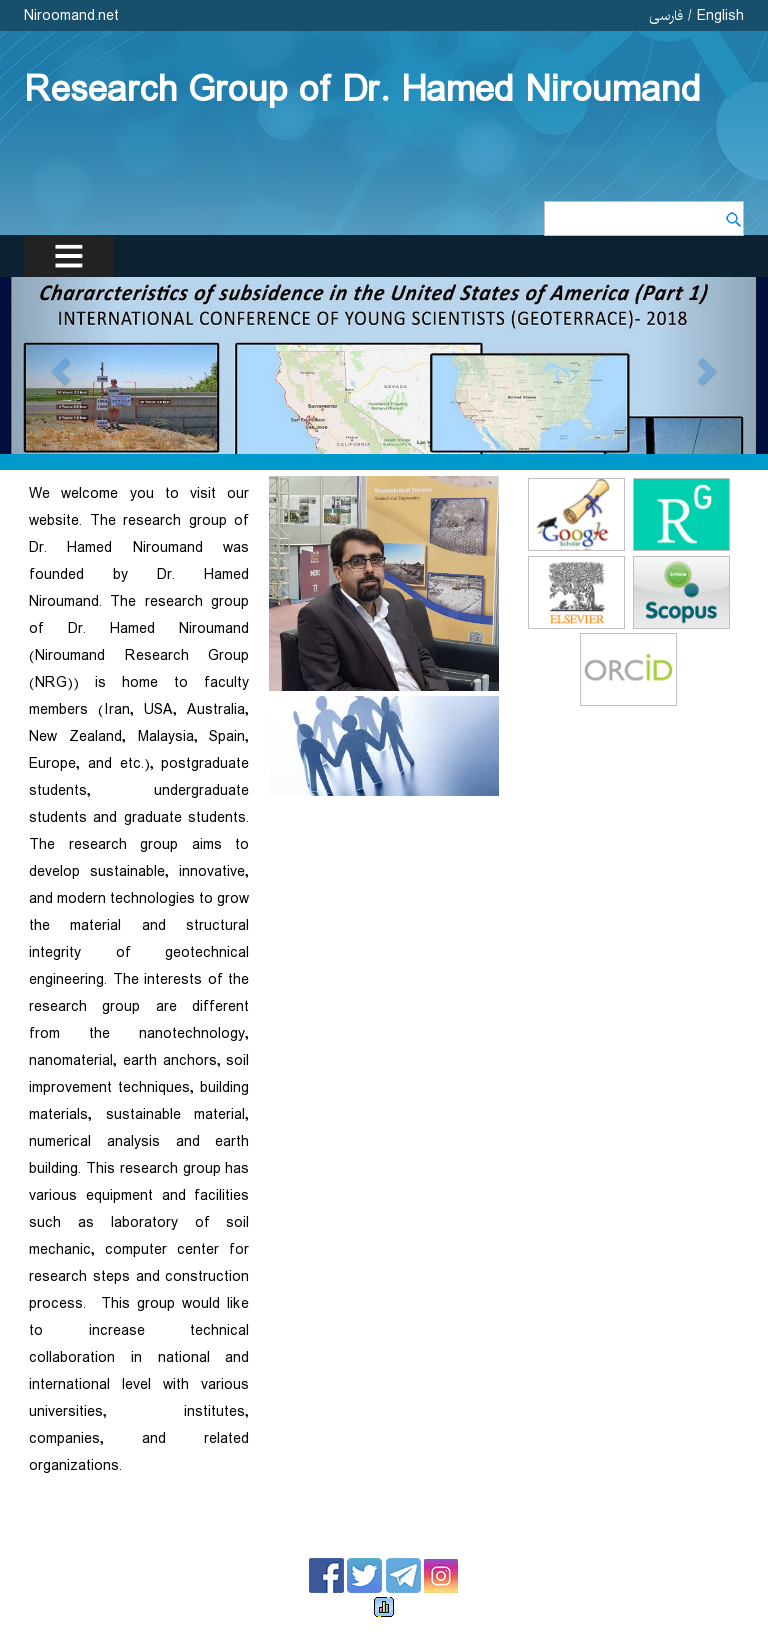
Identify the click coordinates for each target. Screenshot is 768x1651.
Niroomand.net (71, 16)
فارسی (666, 16)
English (720, 16)
